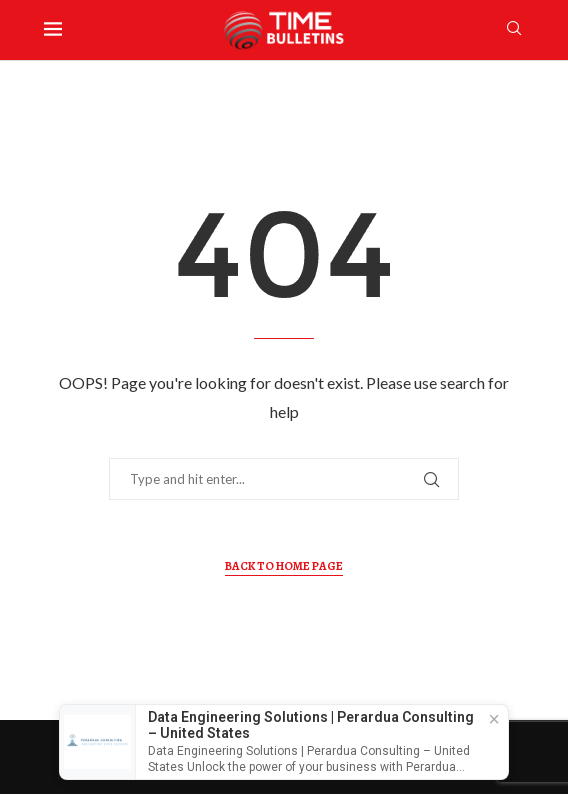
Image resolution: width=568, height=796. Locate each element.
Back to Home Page (284, 566)
